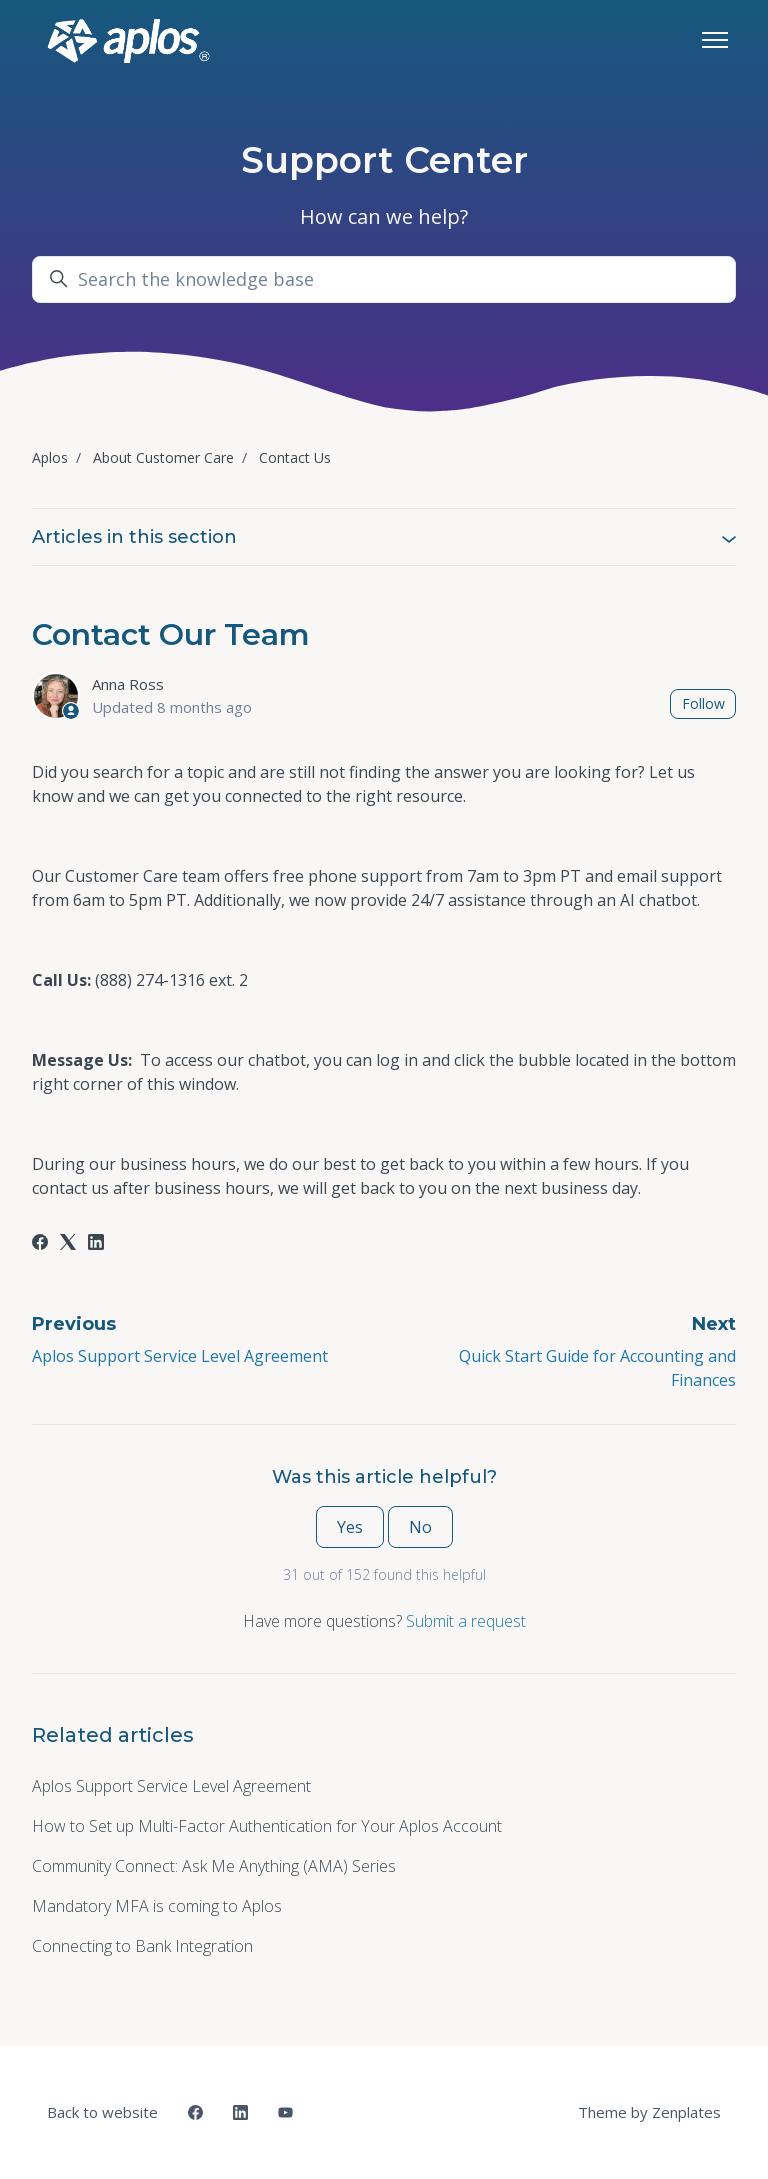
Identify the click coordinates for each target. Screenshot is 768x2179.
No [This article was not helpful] (420, 1527)
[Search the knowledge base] (384, 279)
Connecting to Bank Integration (142, 1946)
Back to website (102, 2112)
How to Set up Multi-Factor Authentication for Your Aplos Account (267, 1826)
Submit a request (466, 1621)
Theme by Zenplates (649, 2111)
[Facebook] (40, 1244)
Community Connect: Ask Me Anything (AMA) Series (214, 1866)
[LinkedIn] (96, 1244)
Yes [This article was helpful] (350, 1527)
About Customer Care (163, 457)
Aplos (50, 457)
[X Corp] (68, 1244)
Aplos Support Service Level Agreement (180, 1356)
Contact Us (295, 457)
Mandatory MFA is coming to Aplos (157, 1906)
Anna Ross (128, 684)
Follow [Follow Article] (703, 703)
